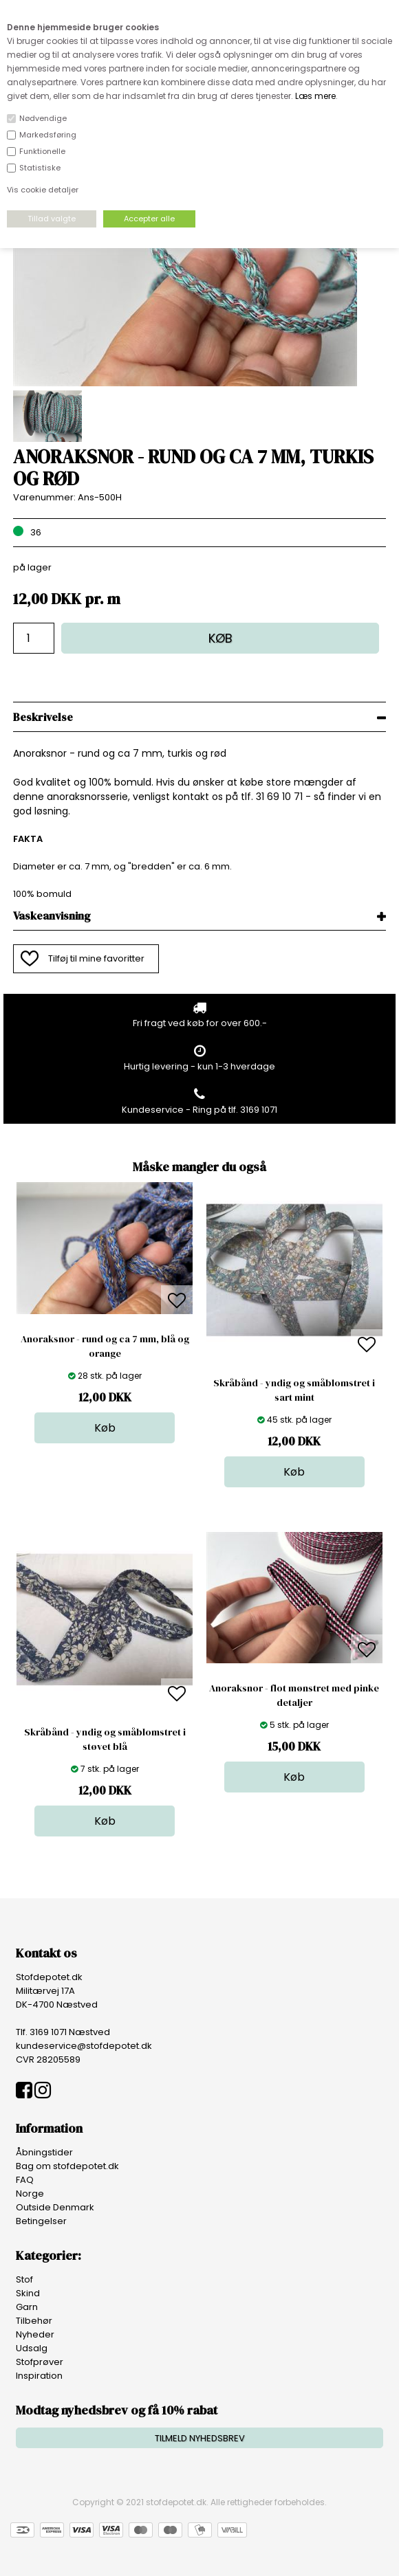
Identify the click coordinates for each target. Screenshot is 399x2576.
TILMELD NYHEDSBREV (200, 2438)
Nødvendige (43, 118)
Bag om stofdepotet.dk (67, 2166)
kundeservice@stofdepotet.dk (84, 2045)
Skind (28, 2293)
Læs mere (315, 96)
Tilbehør (34, 2320)
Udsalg (31, 2348)
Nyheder (35, 2334)
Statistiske (40, 167)
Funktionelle (42, 151)
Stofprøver (39, 2361)
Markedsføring (47, 134)
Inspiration (39, 2375)
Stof (24, 2279)
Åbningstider (44, 2152)
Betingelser (41, 2221)
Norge (30, 2193)
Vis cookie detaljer (42, 189)
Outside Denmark (55, 2207)
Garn (27, 2306)
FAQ (25, 2179)
